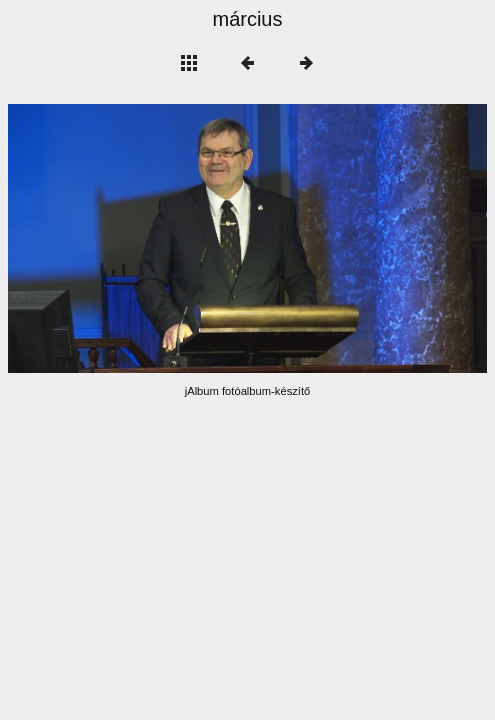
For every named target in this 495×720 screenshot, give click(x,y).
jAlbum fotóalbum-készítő (248, 391)
